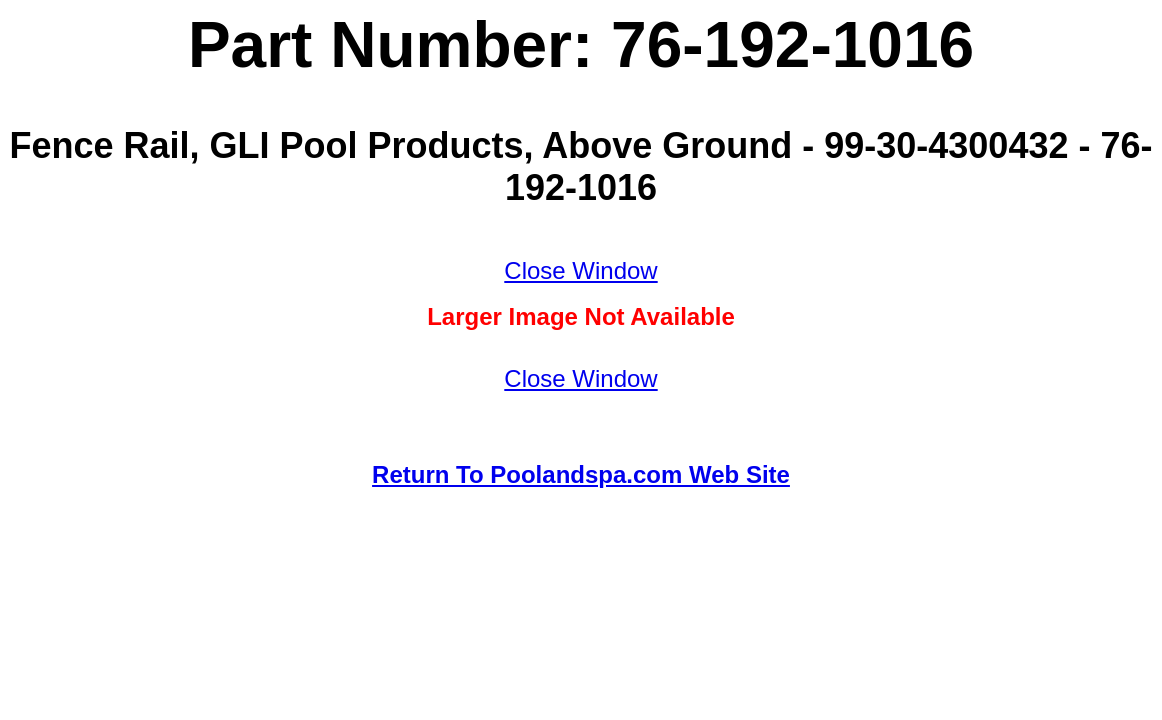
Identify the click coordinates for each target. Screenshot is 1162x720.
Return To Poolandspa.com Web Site (581, 474)
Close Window (580, 270)
